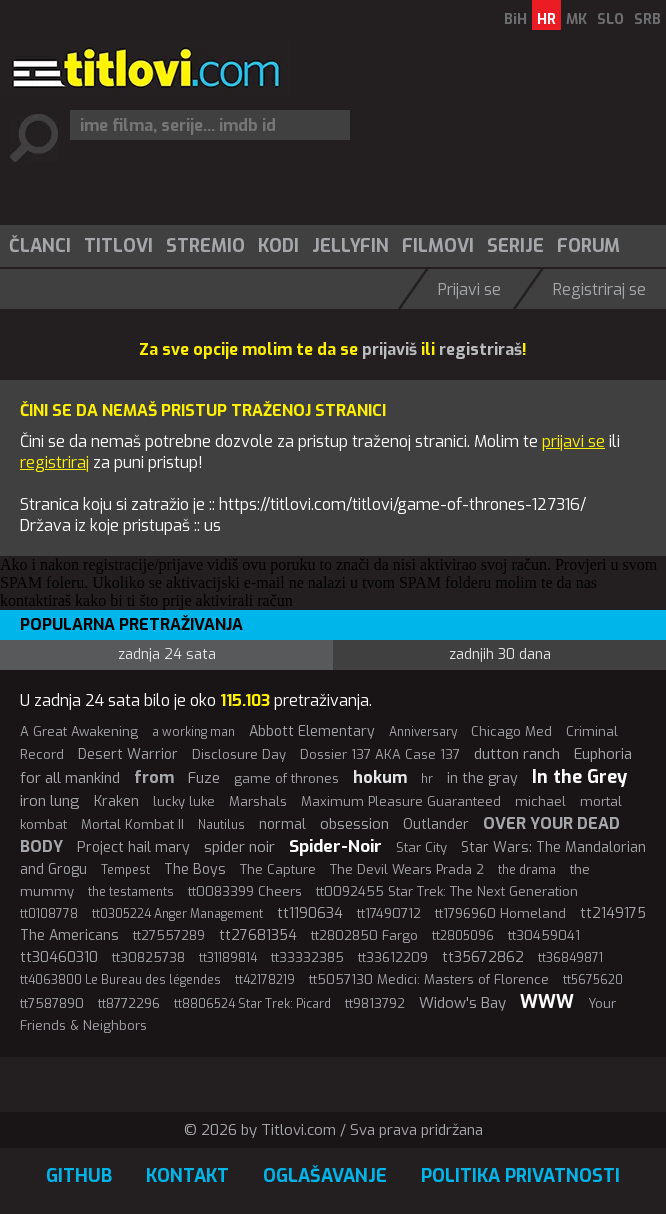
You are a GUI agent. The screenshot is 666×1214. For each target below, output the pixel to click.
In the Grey (579, 777)
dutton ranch (517, 754)
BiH (515, 19)
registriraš (480, 349)
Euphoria (603, 754)
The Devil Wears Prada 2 (407, 869)
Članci (40, 246)
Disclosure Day (239, 754)
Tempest (125, 870)
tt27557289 (169, 935)
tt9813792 (375, 1003)
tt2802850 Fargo (364, 935)
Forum (588, 246)
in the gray (482, 778)
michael (540, 801)
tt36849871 (570, 958)
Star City (421, 847)
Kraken (116, 801)
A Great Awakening (79, 731)
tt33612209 (393, 957)
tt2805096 (463, 936)
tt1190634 (310, 913)
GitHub (79, 1176)
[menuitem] (39, 246)
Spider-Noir (335, 846)
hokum (380, 777)
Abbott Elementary (312, 731)
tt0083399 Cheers (245, 891)
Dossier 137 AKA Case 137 (380, 754)
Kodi (278, 246)
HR (546, 19)
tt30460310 (59, 957)
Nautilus (221, 825)
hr (427, 779)
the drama (527, 870)
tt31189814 (228, 958)
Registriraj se (599, 289)
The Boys (195, 869)
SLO (610, 19)
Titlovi (118, 246)
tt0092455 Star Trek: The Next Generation (447, 891)
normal (282, 824)
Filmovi (438, 246)
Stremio (205, 246)
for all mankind (70, 778)
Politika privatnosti (520, 1176)
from (154, 777)
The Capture (278, 869)
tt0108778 (49, 914)
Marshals (258, 801)
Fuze (204, 778)
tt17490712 (389, 913)
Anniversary (423, 732)
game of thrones (286, 778)
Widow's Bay (462, 1003)
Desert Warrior (128, 754)
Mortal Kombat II (132, 824)
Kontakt (187, 1176)
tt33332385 (307, 957)
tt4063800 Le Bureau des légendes (120, 980)
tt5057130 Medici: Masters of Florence (429, 979)
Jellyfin (350, 246)
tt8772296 (129, 1003)
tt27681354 (258, 935)
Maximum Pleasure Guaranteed (401, 801)
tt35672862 (483, 957)
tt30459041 (544, 935)
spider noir (239, 847)
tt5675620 (593, 980)
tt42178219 (265, 980)
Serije (515, 246)
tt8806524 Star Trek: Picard (252, 1004)
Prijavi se (469, 289)
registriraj (54, 462)
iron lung (50, 801)
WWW (547, 1002)
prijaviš (389, 349)
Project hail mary (133, 847)
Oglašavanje (325, 1176)
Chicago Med (511, 731)
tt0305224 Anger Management (177, 914)
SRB (647, 19)
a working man (193, 732)
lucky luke (184, 801)
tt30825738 (148, 957)
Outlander (436, 824)
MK (576, 19)
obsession (354, 824)
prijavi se (573, 441)
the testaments (131, 892)
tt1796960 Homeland (500, 913)
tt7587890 (52, 1003)
